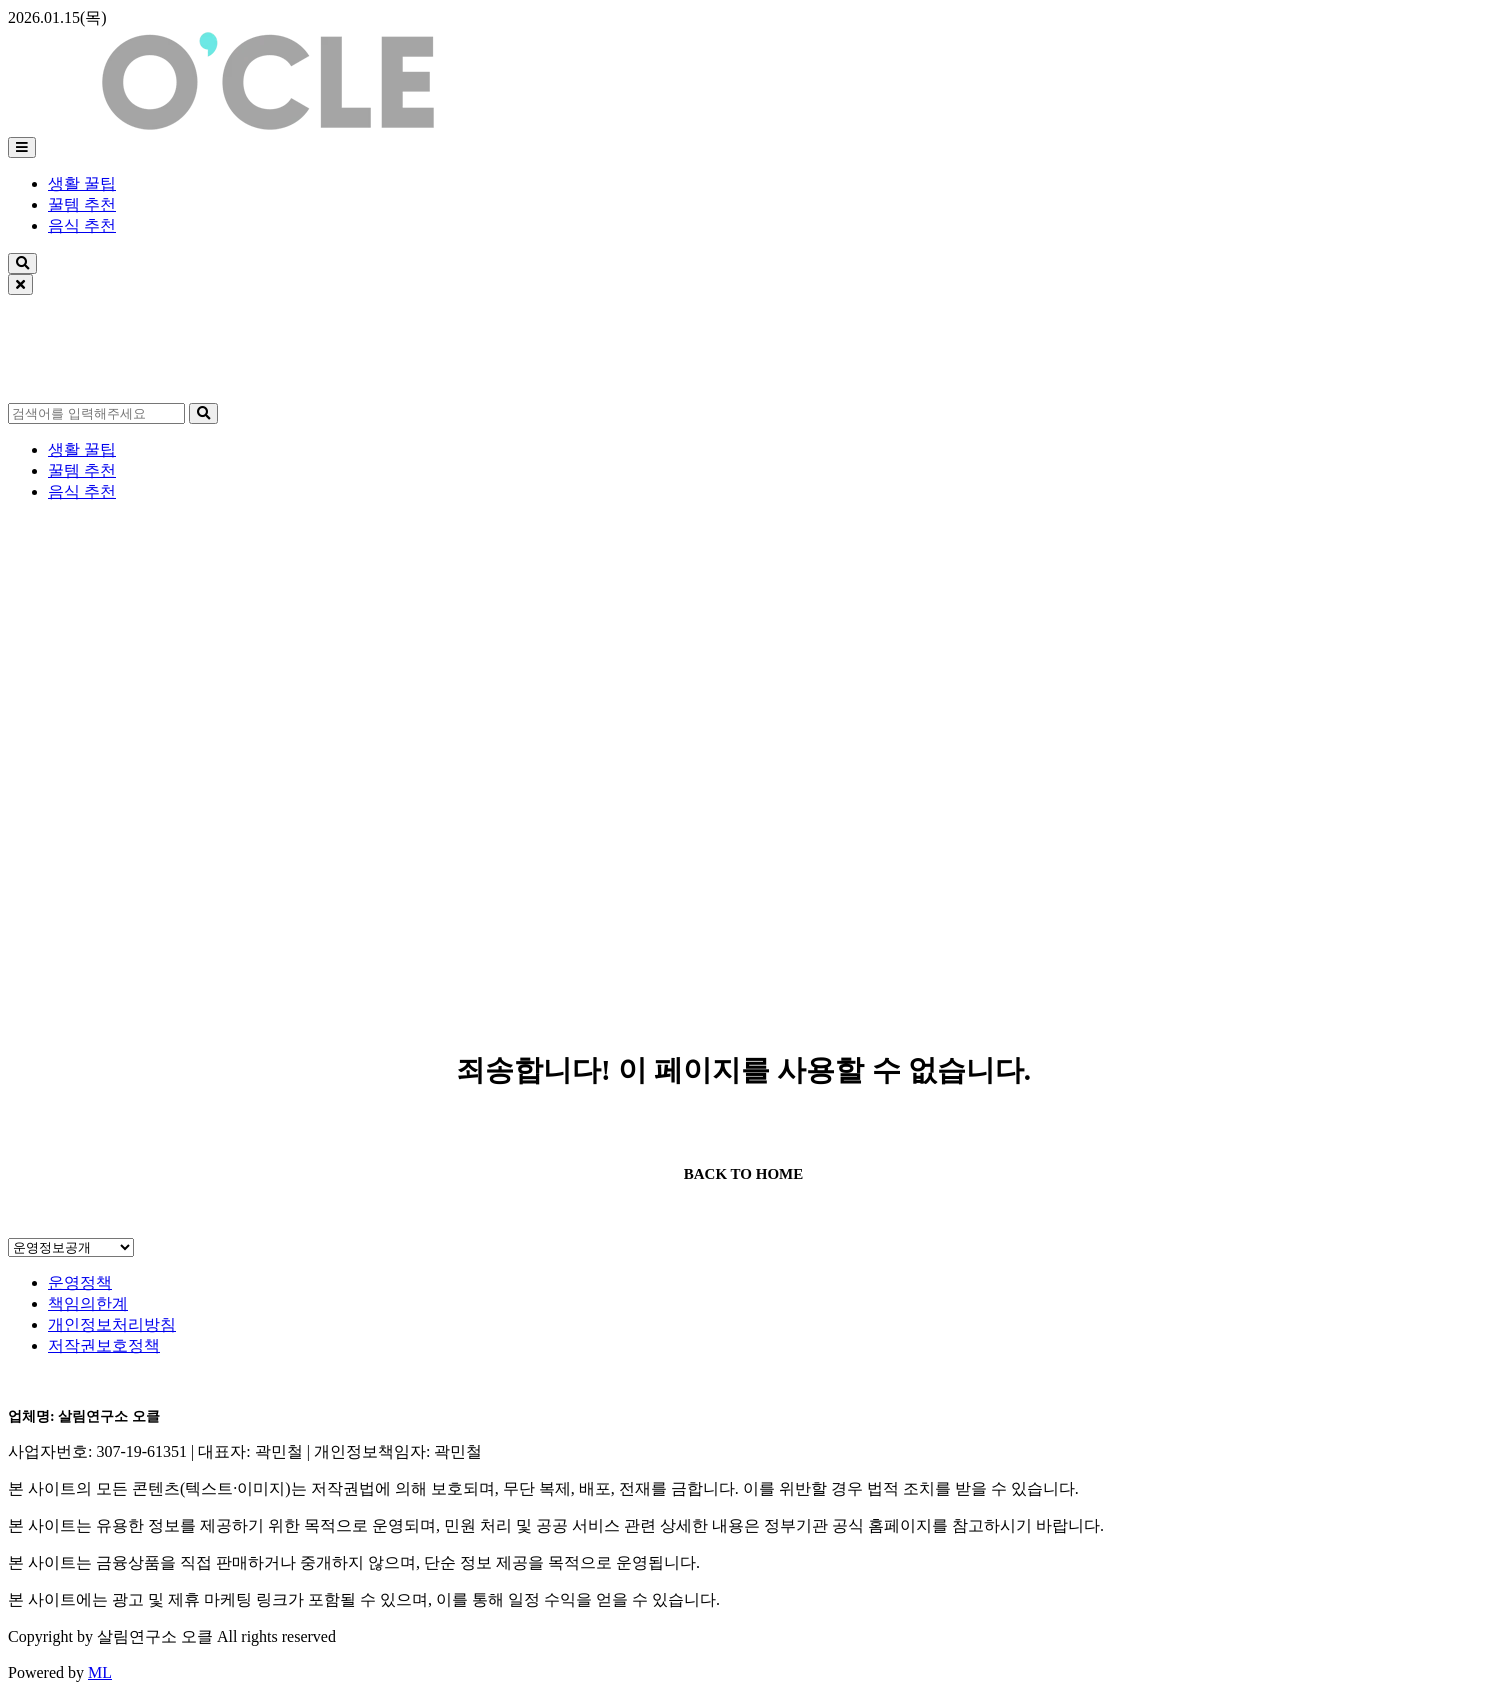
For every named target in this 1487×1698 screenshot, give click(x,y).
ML (100, 1672)
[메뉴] (22, 147)
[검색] (22, 263)
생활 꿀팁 (82, 183)
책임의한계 (88, 1303)
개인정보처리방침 (112, 1324)
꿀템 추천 (82, 204)
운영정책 (80, 1282)
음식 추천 (82, 225)
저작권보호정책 (104, 1345)
